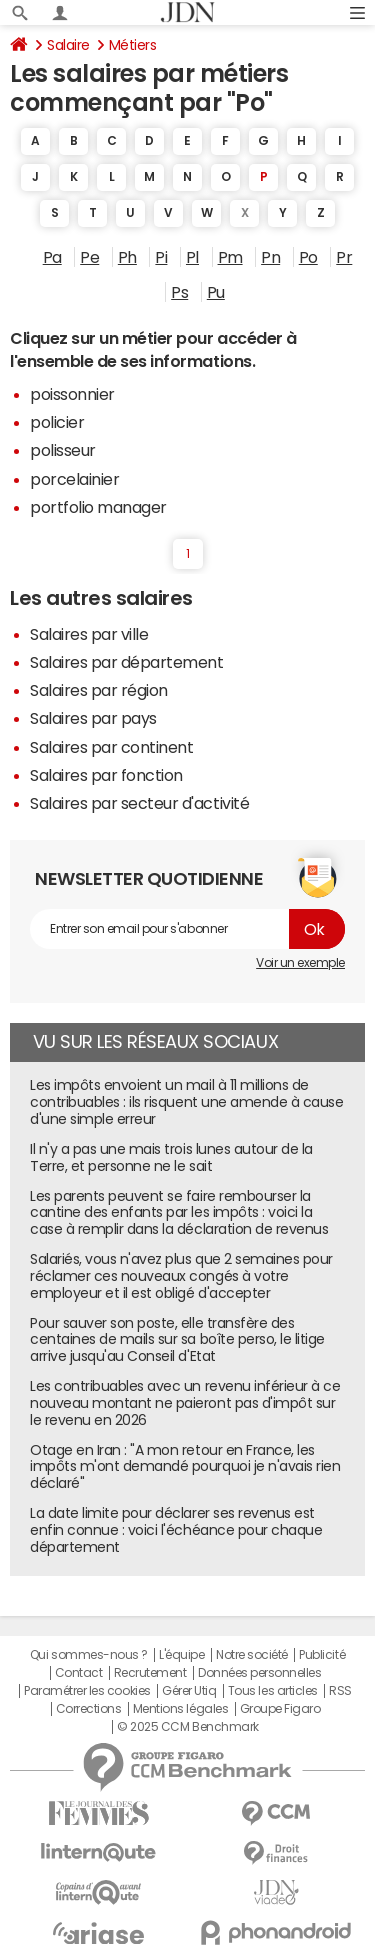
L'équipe (181, 1655)
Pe (89, 257)
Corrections (89, 1709)
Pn (270, 257)
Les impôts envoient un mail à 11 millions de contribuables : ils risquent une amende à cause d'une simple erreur (186, 1102)
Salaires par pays (93, 718)
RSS (340, 1691)
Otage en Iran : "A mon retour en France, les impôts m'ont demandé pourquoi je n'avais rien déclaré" (185, 1467)
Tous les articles (273, 1691)
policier (57, 422)
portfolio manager (98, 507)
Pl (192, 257)
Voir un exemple (300, 963)
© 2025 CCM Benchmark (187, 1727)
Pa (52, 257)
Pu (216, 292)
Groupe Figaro (280, 1709)
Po (308, 257)
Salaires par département (126, 662)
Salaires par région (99, 690)
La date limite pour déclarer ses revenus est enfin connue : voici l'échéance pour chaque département (176, 1530)
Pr (344, 257)
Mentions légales (180, 1709)
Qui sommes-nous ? (89, 1655)
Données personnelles (259, 1673)
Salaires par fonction (106, 775)
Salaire (68, 45)
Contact (79, 1673)
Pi (161, 257)
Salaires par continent (111, 747)
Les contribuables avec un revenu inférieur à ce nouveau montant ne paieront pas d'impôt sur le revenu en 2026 (185, 1403)
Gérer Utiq (189, 1691)
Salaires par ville (89, 634)
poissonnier (72, 394)
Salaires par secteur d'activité (139, 803)
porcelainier (74, 479)
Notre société (252, 1655)
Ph (127, 257)
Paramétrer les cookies (87, 1691)
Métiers (133, 45)
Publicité (322, 1655)
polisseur (63, 450)
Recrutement (150, 1673)
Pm (230, 257)
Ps (179, 292)
